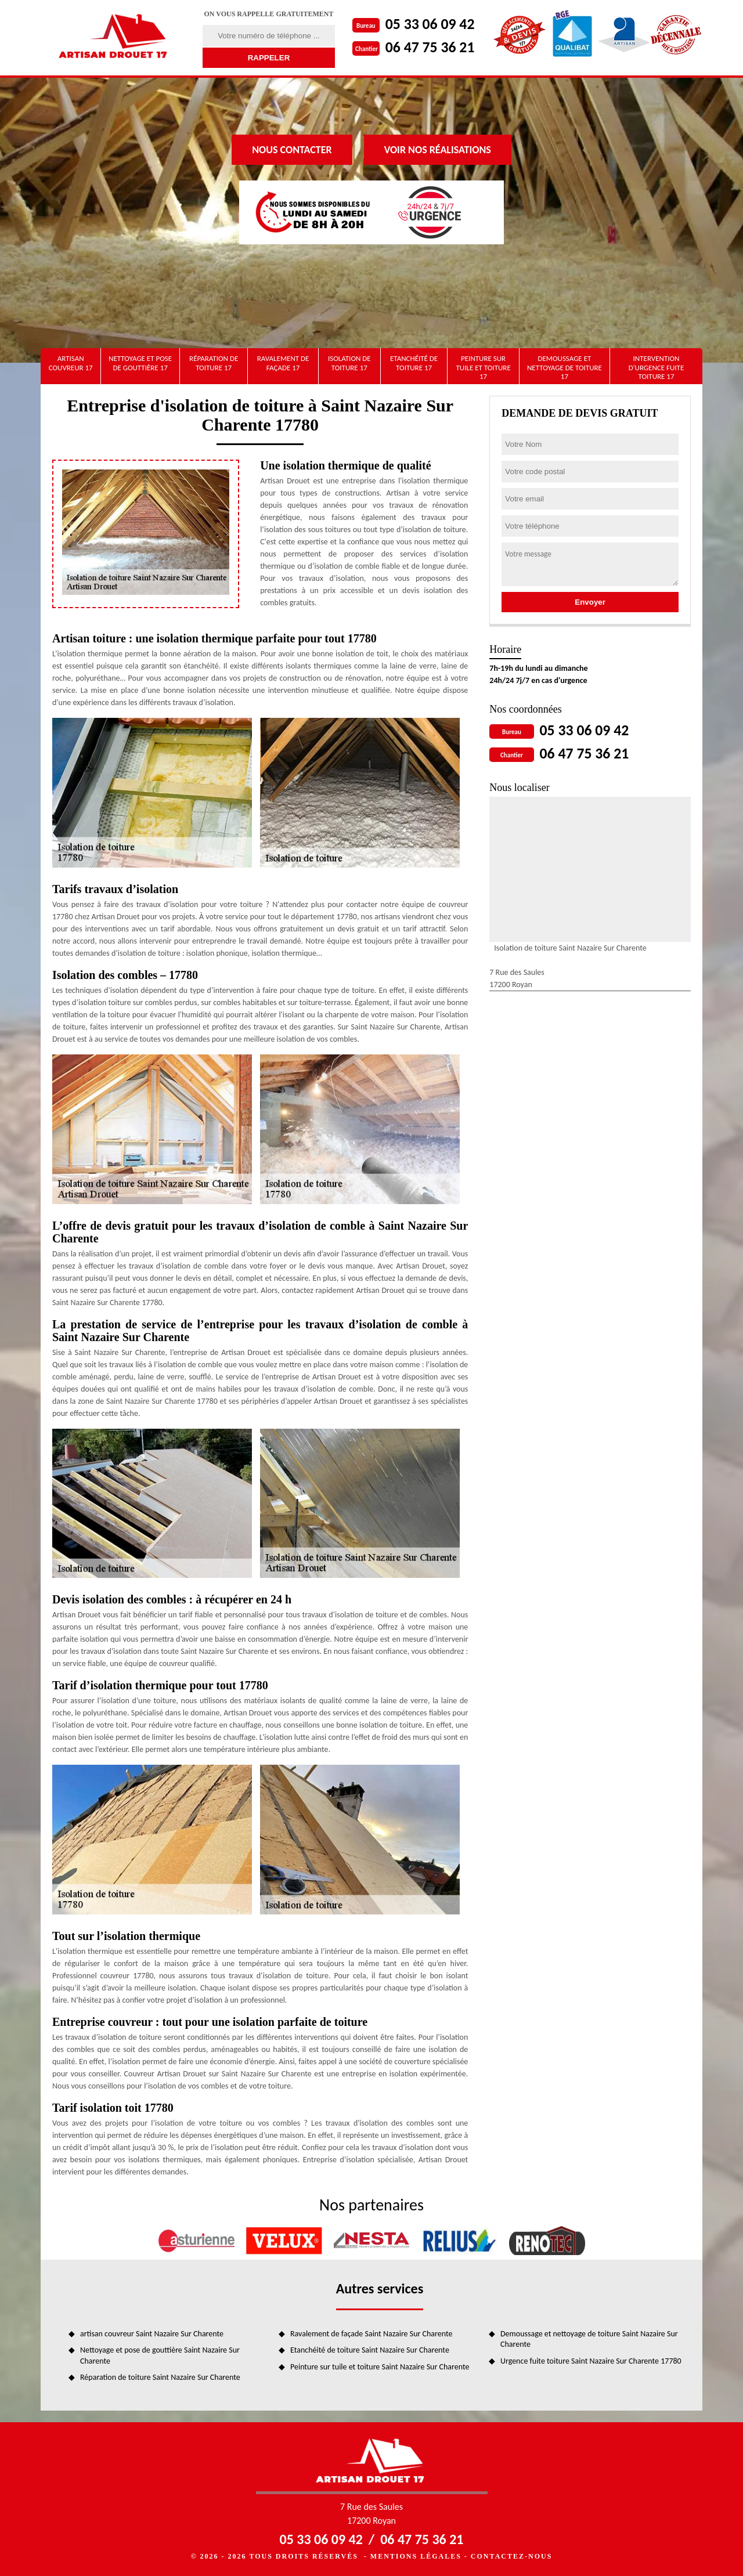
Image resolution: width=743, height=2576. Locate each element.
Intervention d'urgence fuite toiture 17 (656, 367)
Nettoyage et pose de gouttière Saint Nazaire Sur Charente (160, 2355)
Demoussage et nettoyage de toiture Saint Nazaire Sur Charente (589, 2339)
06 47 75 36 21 (430, 47)
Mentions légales (415, 2556)
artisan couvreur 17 (71, 363)
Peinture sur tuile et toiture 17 (483, 367)
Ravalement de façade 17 (283, 363)
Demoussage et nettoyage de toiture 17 (564, 367)
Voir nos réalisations (437, 149)
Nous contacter (291, 149)
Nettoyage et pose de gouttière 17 (140, 363)
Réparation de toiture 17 (213, 363)
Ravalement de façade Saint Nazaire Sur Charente (371, 2334)
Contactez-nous (511, 2556)
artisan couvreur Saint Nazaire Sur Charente (151, 2334)
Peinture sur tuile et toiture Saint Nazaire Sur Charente (379, 2367)
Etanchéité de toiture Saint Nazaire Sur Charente (369, 2350)
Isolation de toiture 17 (349, 363)
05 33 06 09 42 (430, 24)
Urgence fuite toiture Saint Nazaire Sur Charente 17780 (590, 2361)
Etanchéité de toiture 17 (414, 363)
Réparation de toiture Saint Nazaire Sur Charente (160, 2377)
